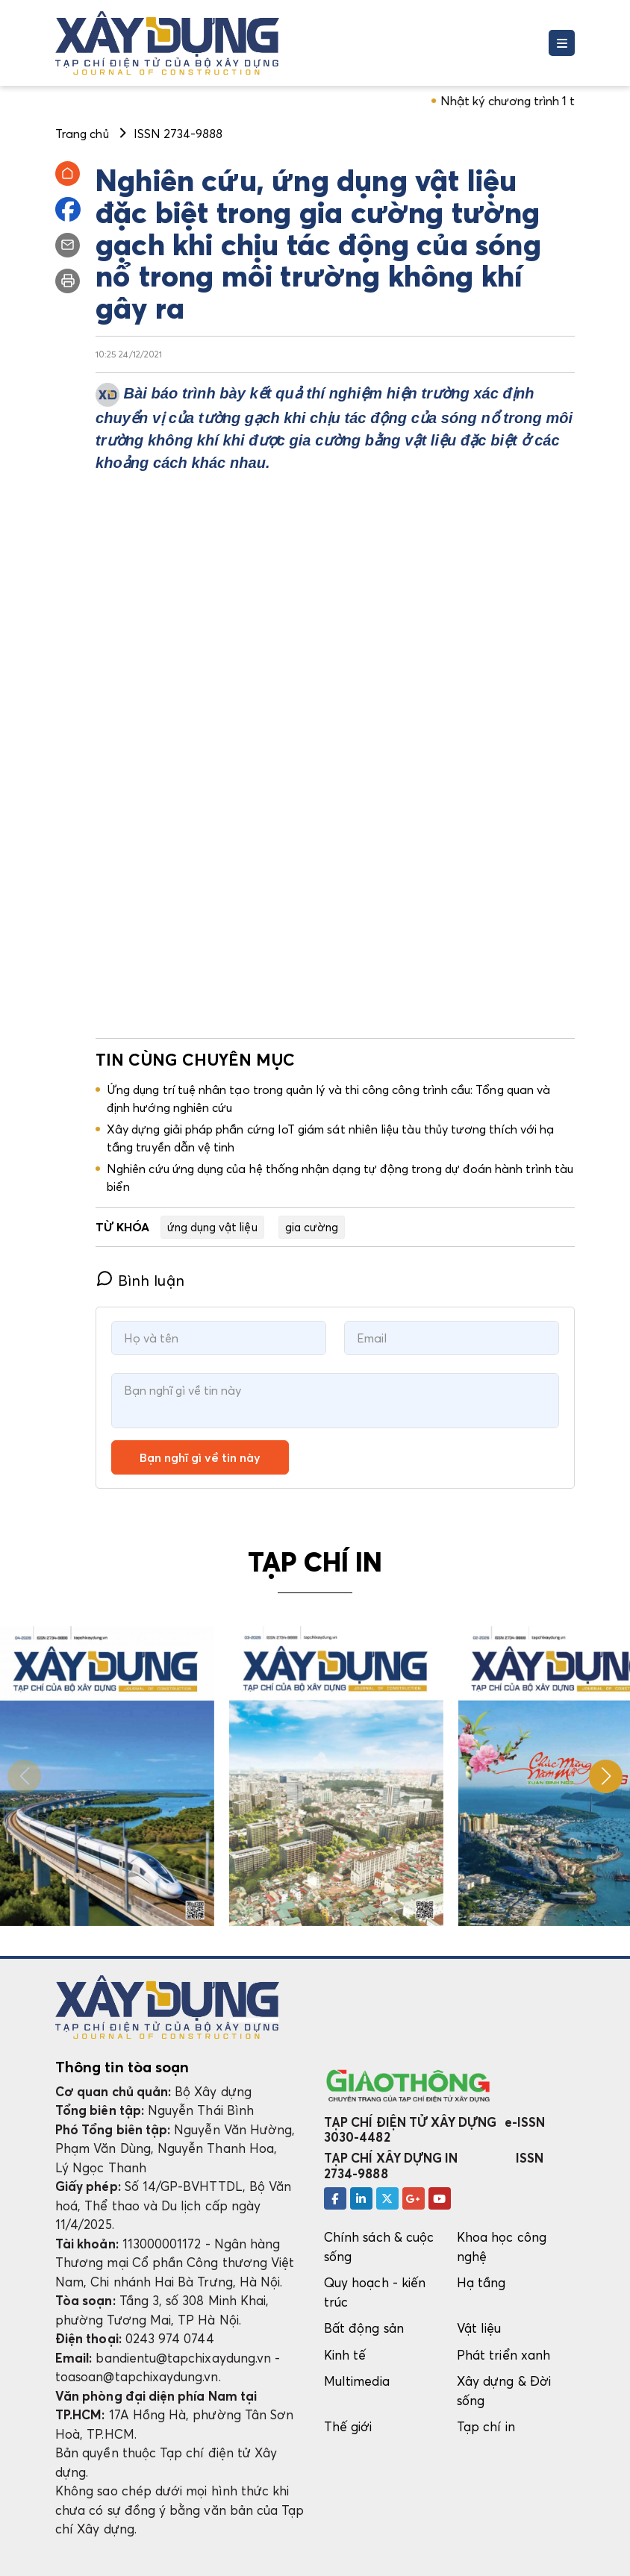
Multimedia (357, 2381)
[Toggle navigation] (562, 43)
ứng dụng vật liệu (212, 1227)
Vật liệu (479, 2328)
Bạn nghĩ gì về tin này (200, 1457)
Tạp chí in (486, 2426)
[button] (606, 1776)
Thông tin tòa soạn (122, 2067)
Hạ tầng (481, 2282)
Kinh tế (345, 2355)
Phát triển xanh (503, 2355)
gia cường (312, 1227)
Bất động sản (364, 2328)
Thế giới (348, 2426)
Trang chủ (82, 133)
